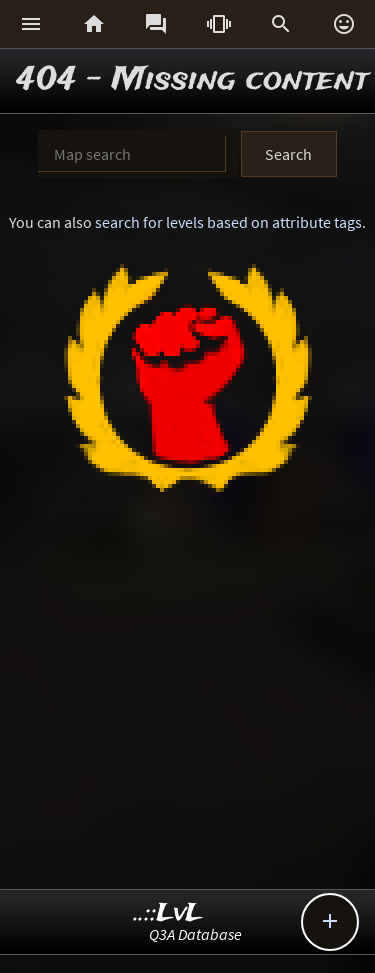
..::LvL (168, 913)
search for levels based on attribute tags (228, 222)
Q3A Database (195, 934)
